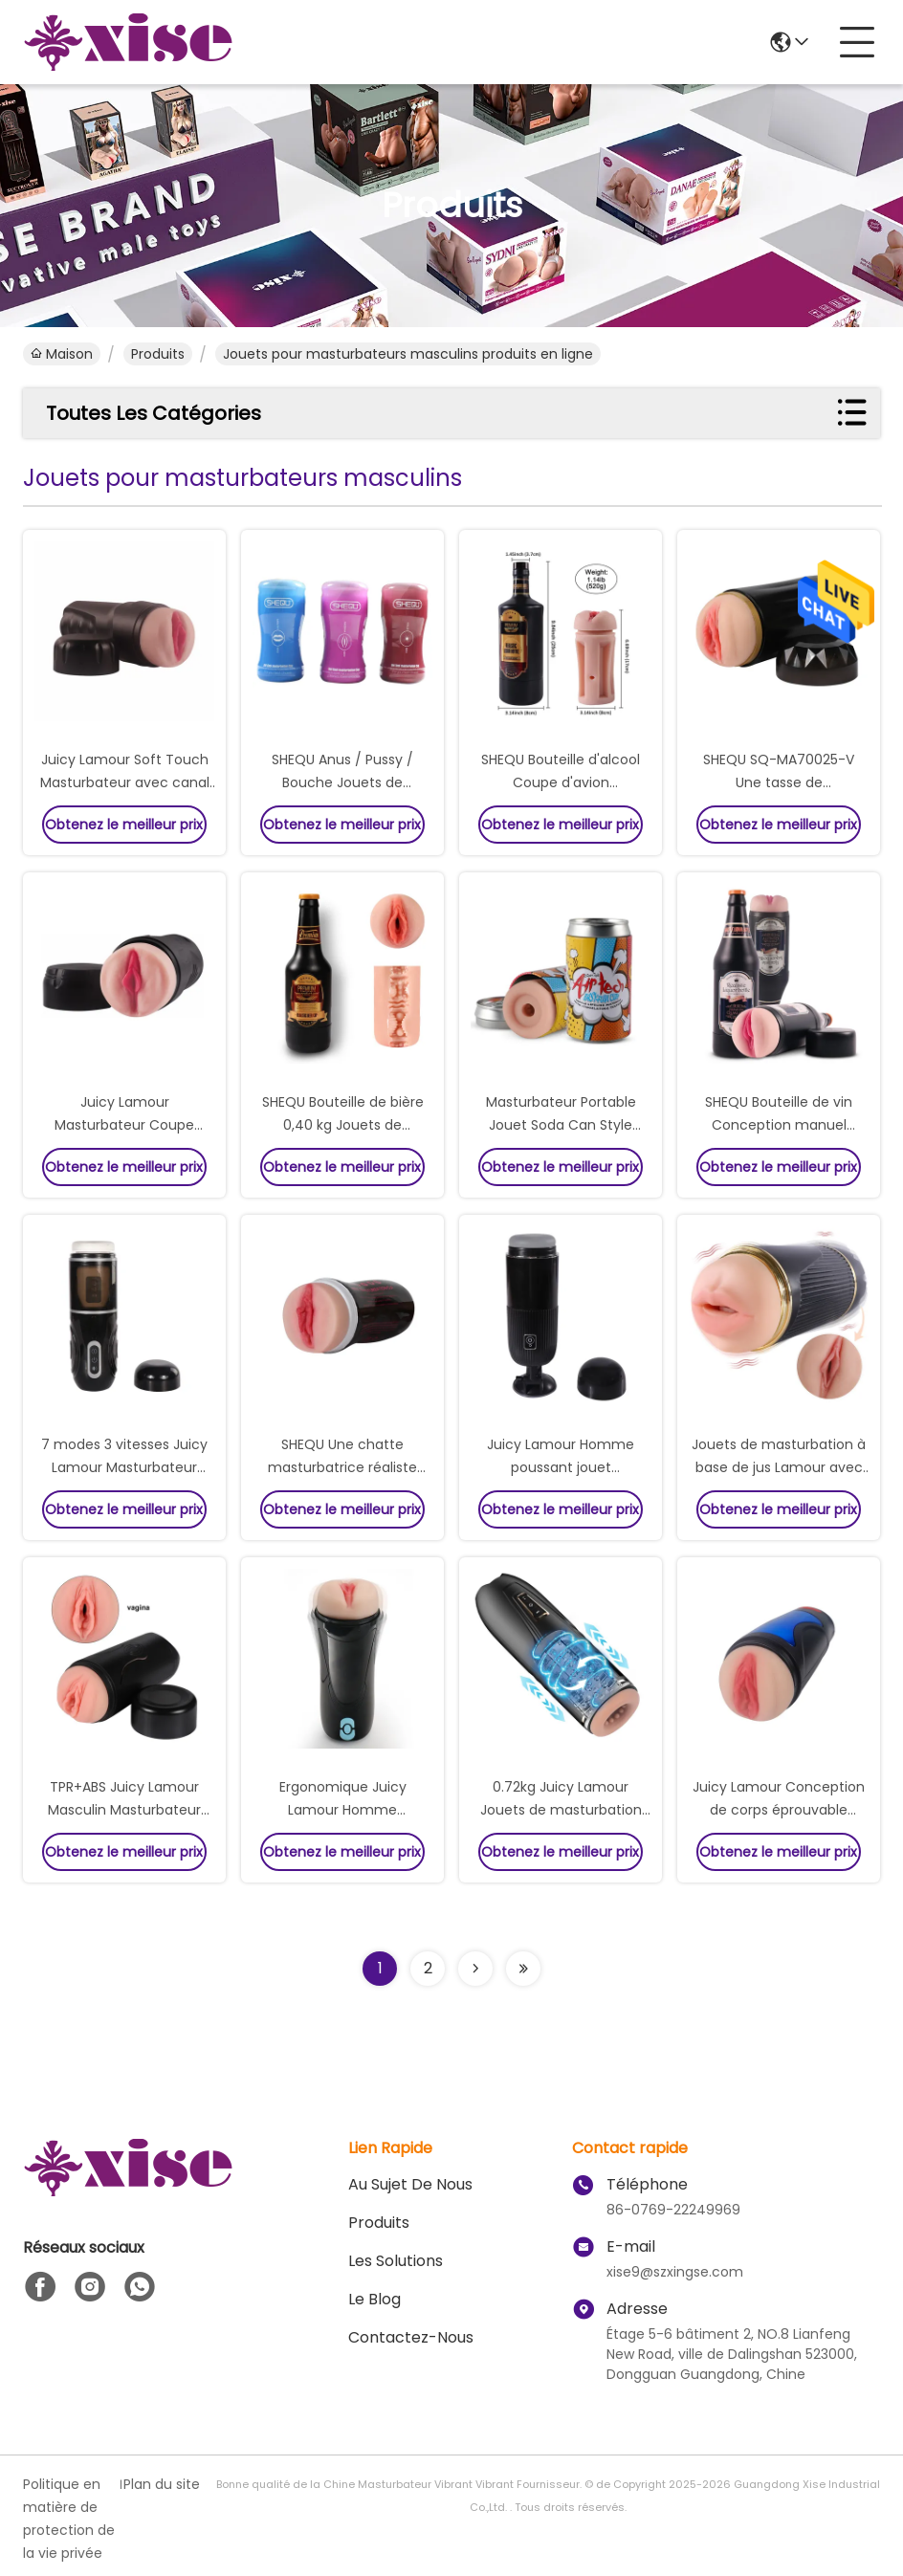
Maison (62, 353)
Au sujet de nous (410, 2184)
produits (158, 353)
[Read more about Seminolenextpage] (475, 1968)
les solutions (395, 2261)
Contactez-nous (411, 2337)
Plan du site (161, 2484)
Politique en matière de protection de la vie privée (69, 2519)
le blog (374, 2299)
